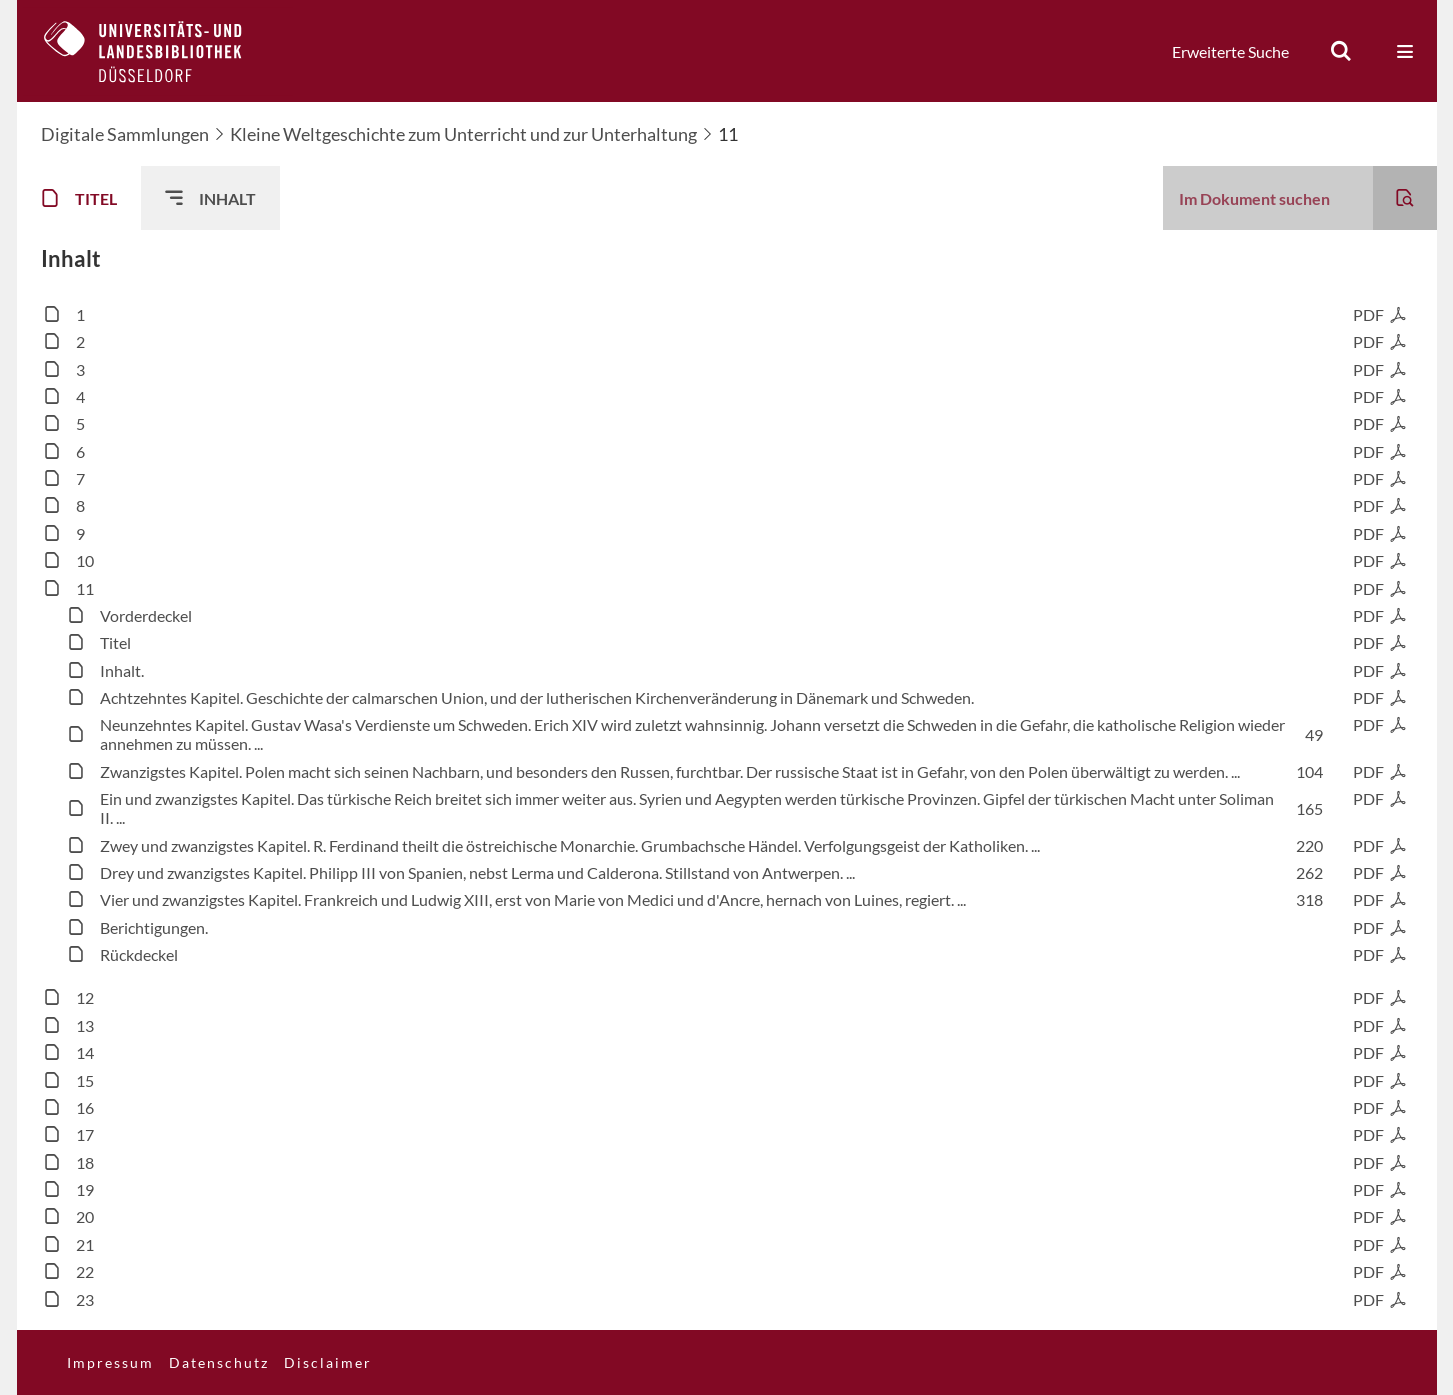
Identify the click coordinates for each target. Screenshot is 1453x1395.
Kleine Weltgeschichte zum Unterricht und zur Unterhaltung (463, 134)
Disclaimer (328, 1362)
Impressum (110, 1362)
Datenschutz (219, 1362)
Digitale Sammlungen (125, 134)
